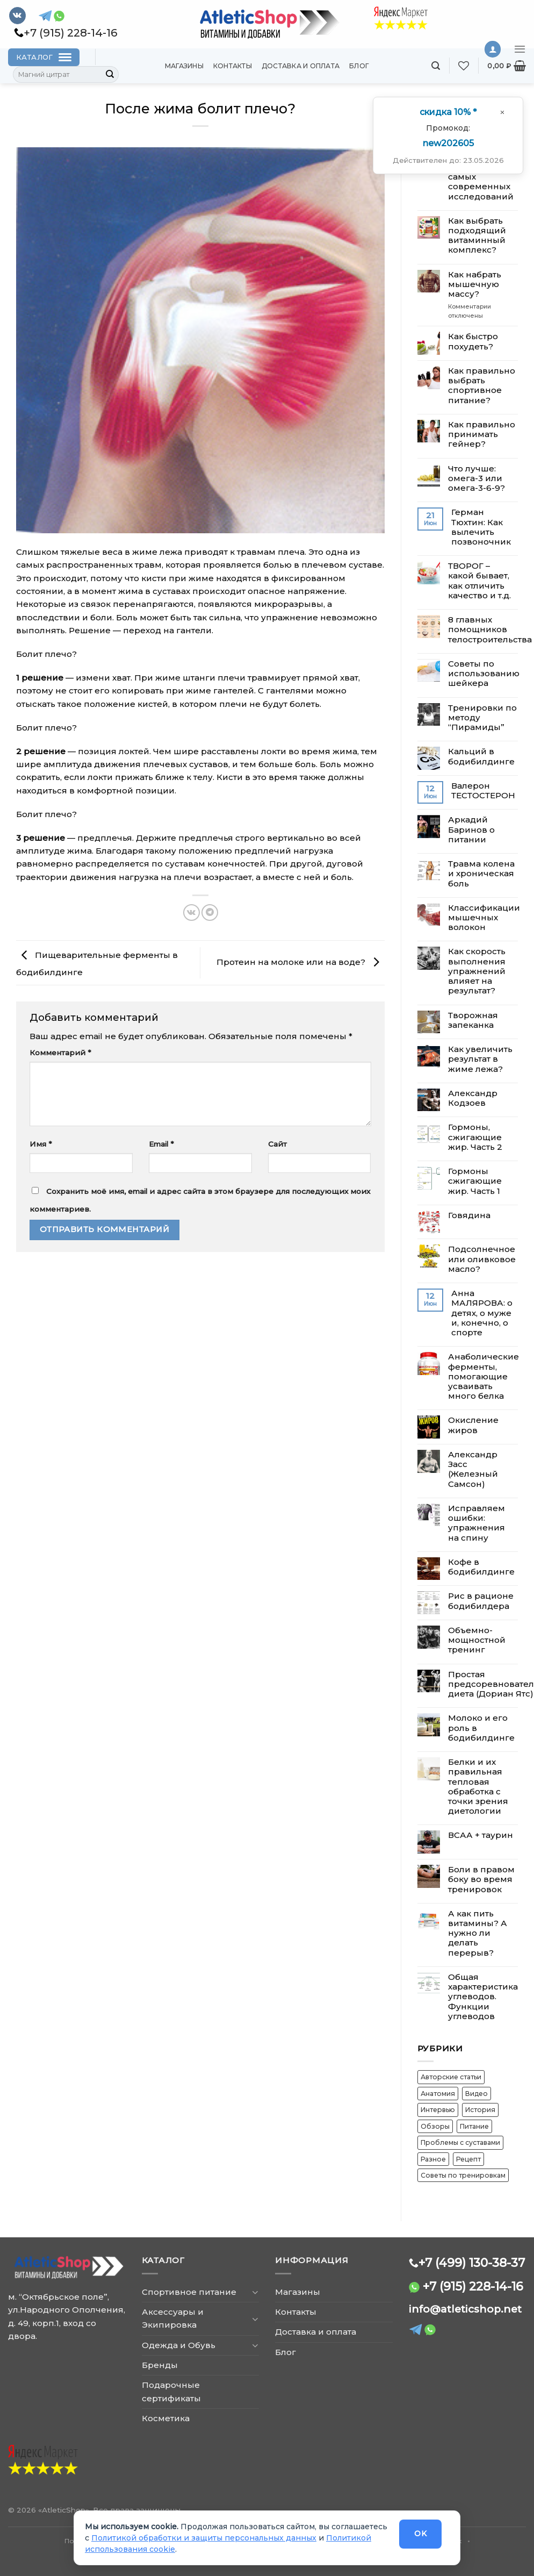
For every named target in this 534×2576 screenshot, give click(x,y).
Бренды (160, 2365)
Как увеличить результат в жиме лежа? (480, 1059)
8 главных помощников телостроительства (490, 629)
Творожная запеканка (473, 1020)
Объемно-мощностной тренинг (477, 1640)
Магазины (184, 66)
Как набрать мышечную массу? (474, 284)
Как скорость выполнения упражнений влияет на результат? (477, 971)
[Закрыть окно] (502, 112)
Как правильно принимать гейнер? (481, 434)
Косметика (166, 2418)
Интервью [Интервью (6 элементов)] (438, 2110)
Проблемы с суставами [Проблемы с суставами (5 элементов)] (460, 2142)
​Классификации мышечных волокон (484, 917)
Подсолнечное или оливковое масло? (482, 1258)
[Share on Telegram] (209, 912)
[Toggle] (255, 2292)
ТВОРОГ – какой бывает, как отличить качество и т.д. (479, 580)
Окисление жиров (473, 1425)
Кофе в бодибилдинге (481, 1567)
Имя (41, 1144)
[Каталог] (44, 57)
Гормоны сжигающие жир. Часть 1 (475, 1181)
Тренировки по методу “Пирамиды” (482, 717)
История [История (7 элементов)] (480, 2110)
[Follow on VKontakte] (17, 15)
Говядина (469, 1215)
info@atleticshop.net (465, 2309)
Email (161, 1144)
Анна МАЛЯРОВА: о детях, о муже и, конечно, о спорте (482, 1313)
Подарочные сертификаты (171, 2391)
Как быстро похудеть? (473, 341)
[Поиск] (435, 65)
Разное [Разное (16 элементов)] (433, 2159)
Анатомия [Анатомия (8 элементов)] (438, 2094)
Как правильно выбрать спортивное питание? (481, 385)
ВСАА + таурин (480, 1835)
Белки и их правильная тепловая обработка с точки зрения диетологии (478, 1786)
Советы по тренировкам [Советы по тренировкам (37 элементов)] (463, 2175)
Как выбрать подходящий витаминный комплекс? (477, 235)
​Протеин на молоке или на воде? (301, 962)
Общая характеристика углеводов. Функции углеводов (483, 1996)
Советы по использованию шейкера (483, 673)
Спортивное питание (189, 2292)
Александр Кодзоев (472, 1098)
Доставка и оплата (301, 66)
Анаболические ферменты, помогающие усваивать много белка (483, 1376)
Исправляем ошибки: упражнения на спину (476, 1523)
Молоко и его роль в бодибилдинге (481, 1727)
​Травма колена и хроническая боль (481, 873)
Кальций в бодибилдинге (481, 756)
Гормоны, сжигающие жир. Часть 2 (475, 1136)
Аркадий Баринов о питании (471, 829)
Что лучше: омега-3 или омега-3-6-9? (476, 478)
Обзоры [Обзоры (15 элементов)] (435, 2126)
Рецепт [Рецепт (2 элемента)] (468, 2159)
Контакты (232, 66)
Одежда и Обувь (178, 2345)
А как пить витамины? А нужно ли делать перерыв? (477, 1933)
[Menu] (520, 49)
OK (420, 2533)
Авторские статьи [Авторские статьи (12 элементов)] (451, 2077)
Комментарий (60, 1052)
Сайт (277, 1144)
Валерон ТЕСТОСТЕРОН (483, 790)
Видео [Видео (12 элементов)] (476, 2094)
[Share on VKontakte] (191, 912)
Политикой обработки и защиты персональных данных (203, 2538)
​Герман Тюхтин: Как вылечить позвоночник (481, 527)
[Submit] (110, 74)
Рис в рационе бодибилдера (481, 1601)
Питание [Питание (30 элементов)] (474, 2126)
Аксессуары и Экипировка (173, 2318)
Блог (359, 66)
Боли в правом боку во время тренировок (481, 1879)
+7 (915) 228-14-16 (473, 2286)
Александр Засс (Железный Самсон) (473, 1469)
